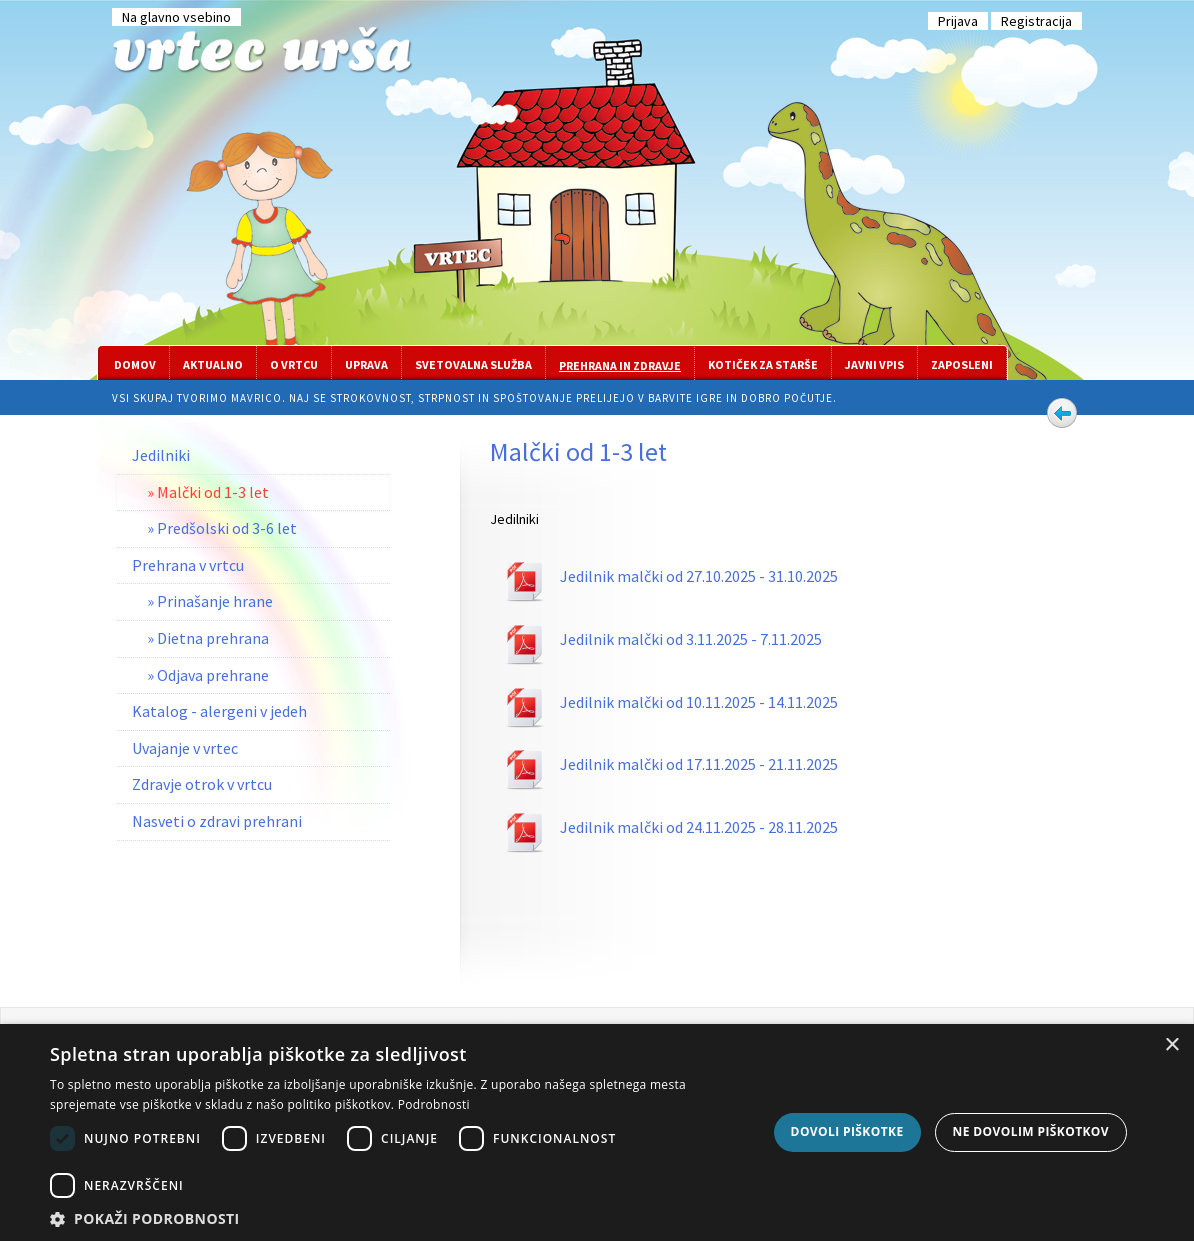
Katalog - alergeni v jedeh (219, 711)
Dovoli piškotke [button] (847, 1131)
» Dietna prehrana (208, 638)
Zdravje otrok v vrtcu (202, 784)
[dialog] (597, 1132)
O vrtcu (294, 364)
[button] (402, 1217)
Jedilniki (161, 455)
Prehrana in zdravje (620, 365)
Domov (135, 364)
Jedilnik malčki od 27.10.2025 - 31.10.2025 (699, 576)
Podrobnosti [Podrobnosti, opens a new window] (434, 1104)
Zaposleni (962, 364)
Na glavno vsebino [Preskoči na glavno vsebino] (176, 17)
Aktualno (213, 364)
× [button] (1171, 1045)
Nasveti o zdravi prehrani (217, 821)
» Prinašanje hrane (210, 601)
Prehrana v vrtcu (188, 565)
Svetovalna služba (473, 364)
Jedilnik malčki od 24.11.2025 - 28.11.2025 (699, 827)
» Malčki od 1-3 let (208, 492)
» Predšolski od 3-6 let (222, 528)
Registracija (1036, 21)
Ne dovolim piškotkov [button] (1031, 1131)
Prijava (958, 21)
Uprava (366, 364)
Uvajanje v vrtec (185, 748)
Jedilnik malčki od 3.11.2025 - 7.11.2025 (691, 639)
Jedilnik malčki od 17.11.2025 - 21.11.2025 (699, 764)
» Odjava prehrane (208, 675)
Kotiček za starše (763, 364)
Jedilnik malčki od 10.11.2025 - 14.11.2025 (699, 702)
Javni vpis (874, 364)
